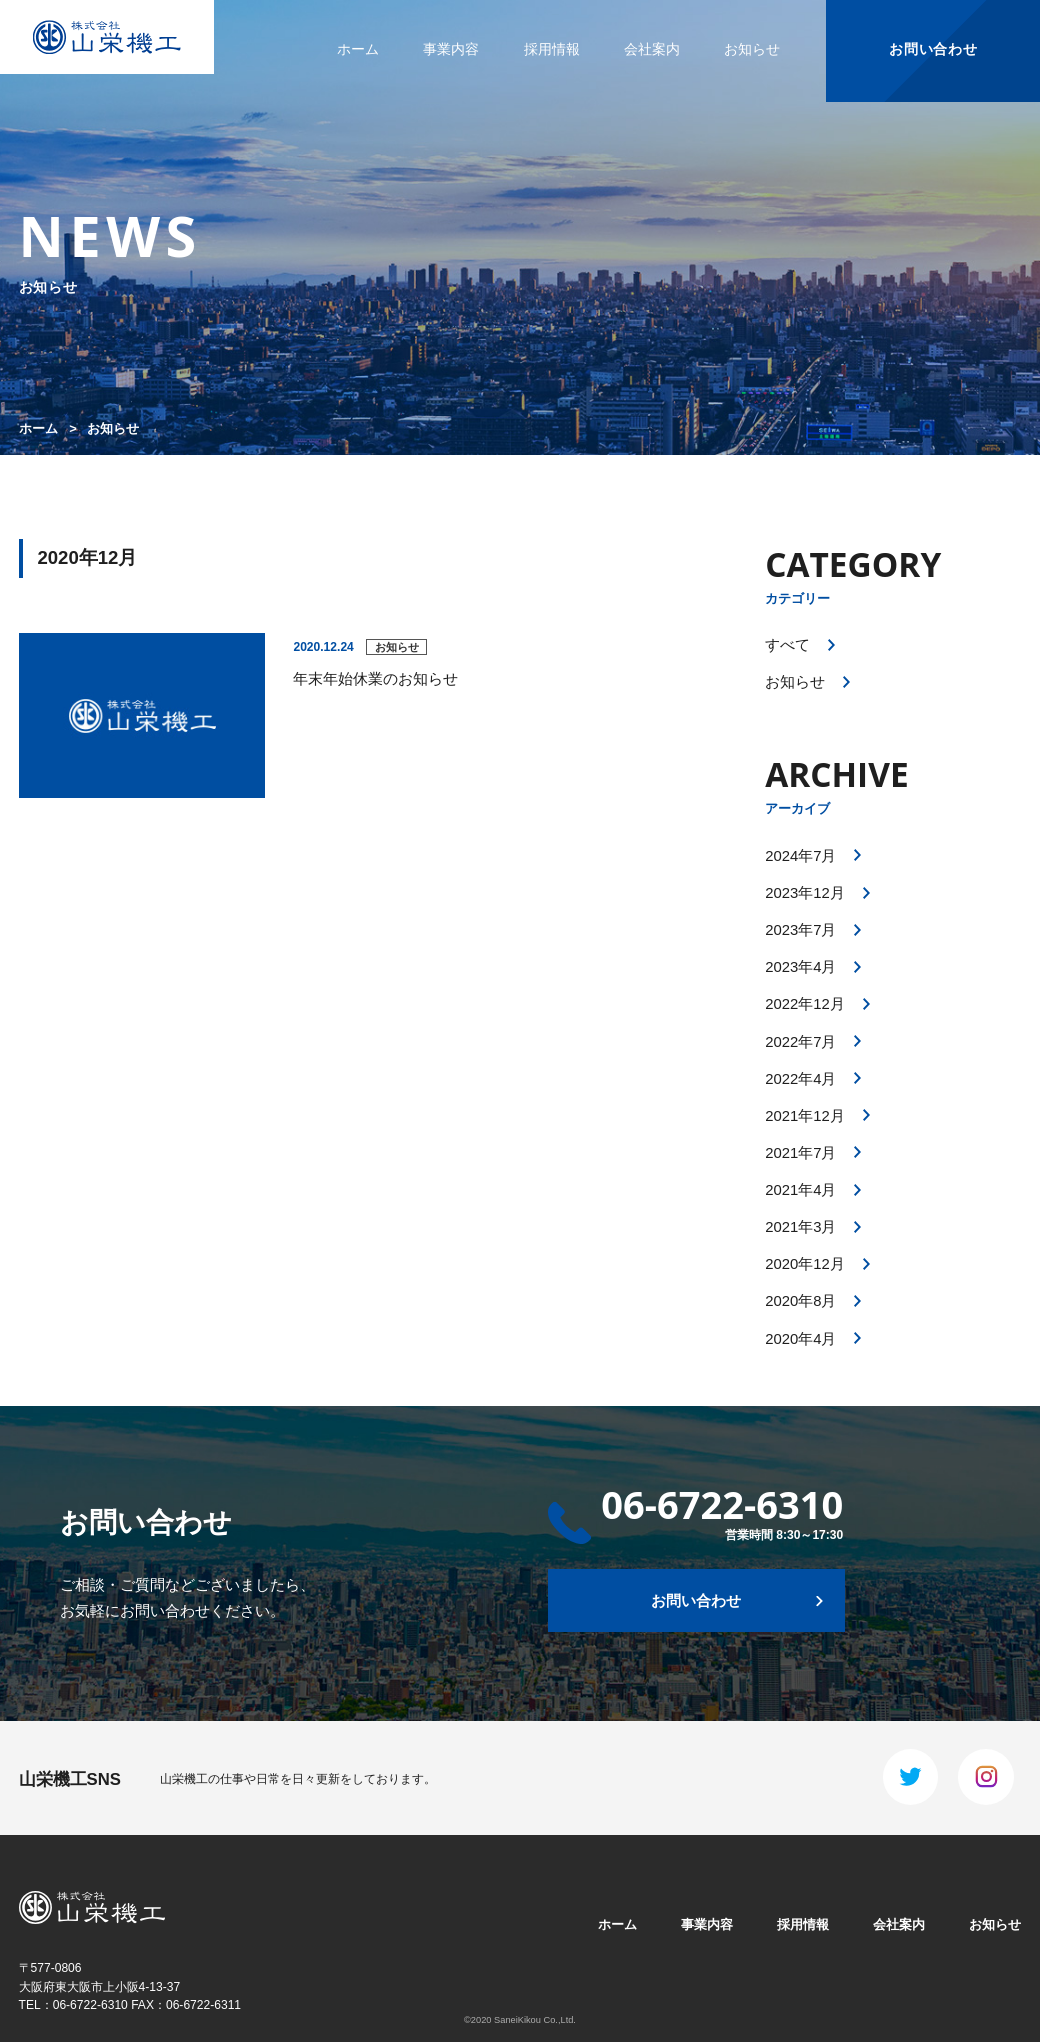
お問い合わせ (933, 49)
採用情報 (552, 49)
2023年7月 (800, 930)
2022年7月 (800, 1042)
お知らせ (752, 49)
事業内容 (451, 49)
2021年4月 (800, 1190)
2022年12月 (805, 1004)
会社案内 (652, 49)
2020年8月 (800, 1301)
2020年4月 (800, 1339)
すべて (787, 645)
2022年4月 (800, 1079)
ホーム (358, 49)
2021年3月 (800, 1227)
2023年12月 (805, 893)
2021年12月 (805, 1116)
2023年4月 (800, 967)
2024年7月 (800, 856)
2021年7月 (800, 1153)
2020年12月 (805, 1264)
